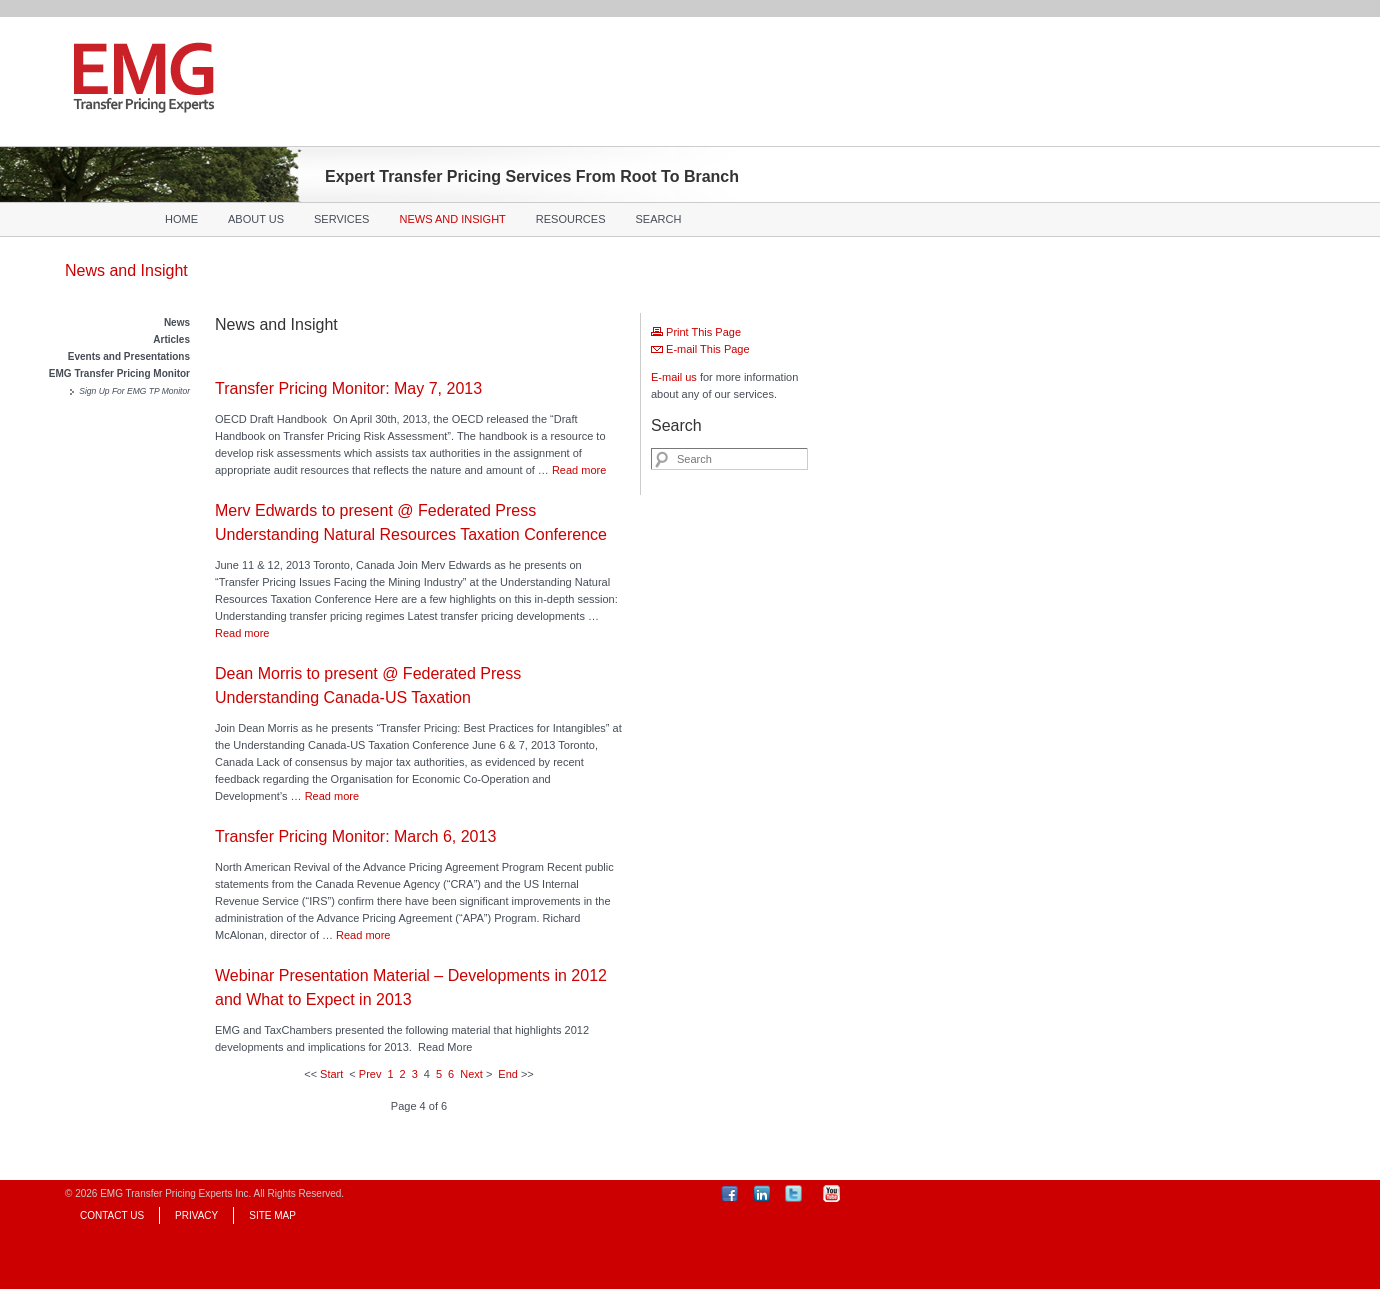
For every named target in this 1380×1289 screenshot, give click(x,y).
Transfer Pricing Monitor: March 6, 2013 (355, 836)
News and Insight (452, 219)
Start (331, 1074)
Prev (370, 1074)
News (177, 322)
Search (659, 219)
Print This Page (696, 332)
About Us (256, 219)
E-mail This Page (700, 349)
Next (471, 1074)
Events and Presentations (129, 356)
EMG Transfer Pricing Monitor (119, 373)
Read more (579, 470)
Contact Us (112, 1215)
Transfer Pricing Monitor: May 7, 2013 (348, 388)
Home (181, 219)
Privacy (196, 1215)
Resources (571, 219)
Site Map (272, 1215)
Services (341, 219)
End (508, 1074)
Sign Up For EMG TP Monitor (134, 391)
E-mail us (674, 377)
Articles (171, 339)
